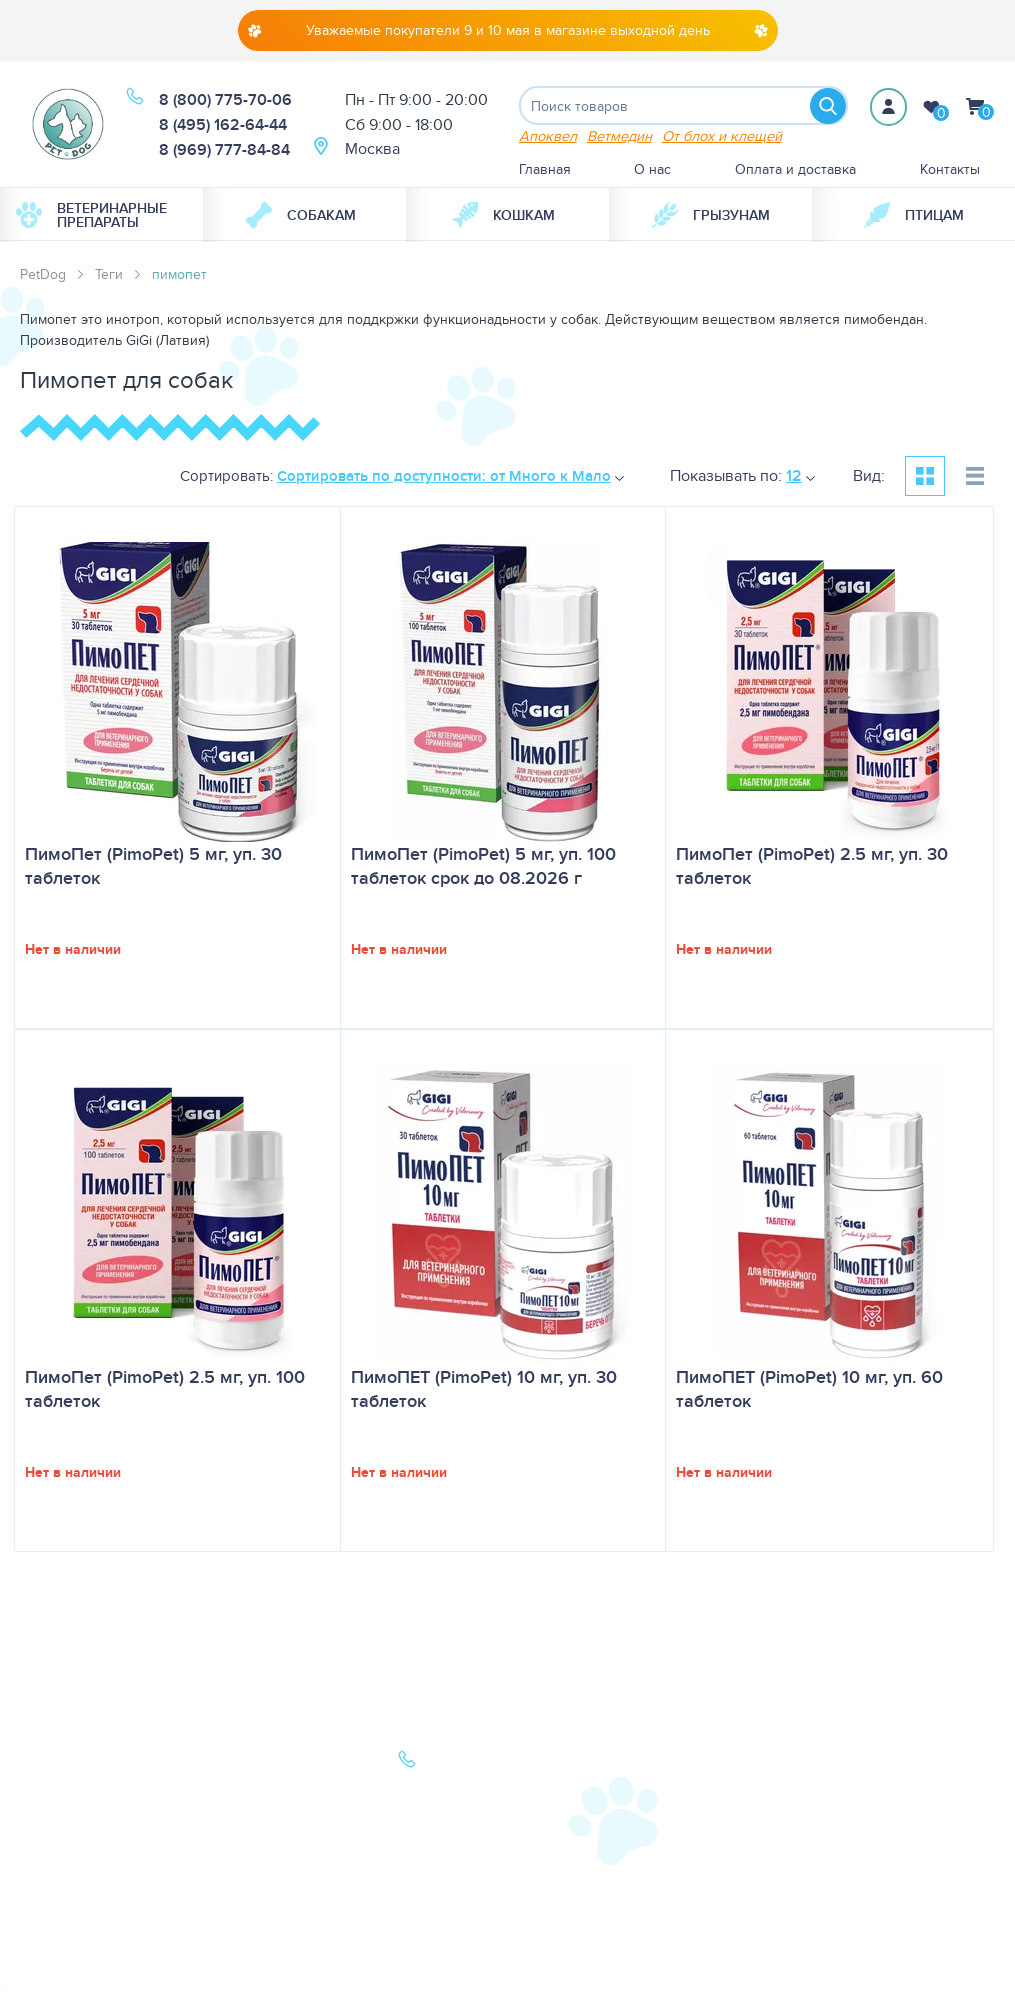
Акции (239, 1813)
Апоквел (548, 136)
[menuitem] (101, 216)
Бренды (65, 1838)
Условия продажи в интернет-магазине (283, 1919)
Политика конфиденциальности (289, 1873)
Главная (545, 170)
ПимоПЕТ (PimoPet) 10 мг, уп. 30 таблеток (484, 1390)
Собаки (63, 1763)
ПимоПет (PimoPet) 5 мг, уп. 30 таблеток (153, 867)
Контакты (950, 170)
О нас (652, 170)
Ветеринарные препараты (91, 216)
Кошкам (503, 216)
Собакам (301, 216)
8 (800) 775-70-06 (225, 99)
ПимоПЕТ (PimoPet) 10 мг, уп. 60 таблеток (809, 1390)
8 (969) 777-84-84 (224, 149)
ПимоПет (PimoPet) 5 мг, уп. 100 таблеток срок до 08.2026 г (483, 867)
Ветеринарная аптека (110, 1813)
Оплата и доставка (795, 170)
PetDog (43, 275)
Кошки (61, 1788)
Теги (109, 275)
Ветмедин (619, 136)
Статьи (240, 1788)
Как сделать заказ (277, 1838)
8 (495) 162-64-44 (223, 124)
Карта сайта (77, 1863)
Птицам (914, 216)
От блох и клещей (722, 136)
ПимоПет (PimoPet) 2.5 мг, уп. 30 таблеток (812, 867)
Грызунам (711, 216)
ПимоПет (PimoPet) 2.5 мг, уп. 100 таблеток (165, 1390)
